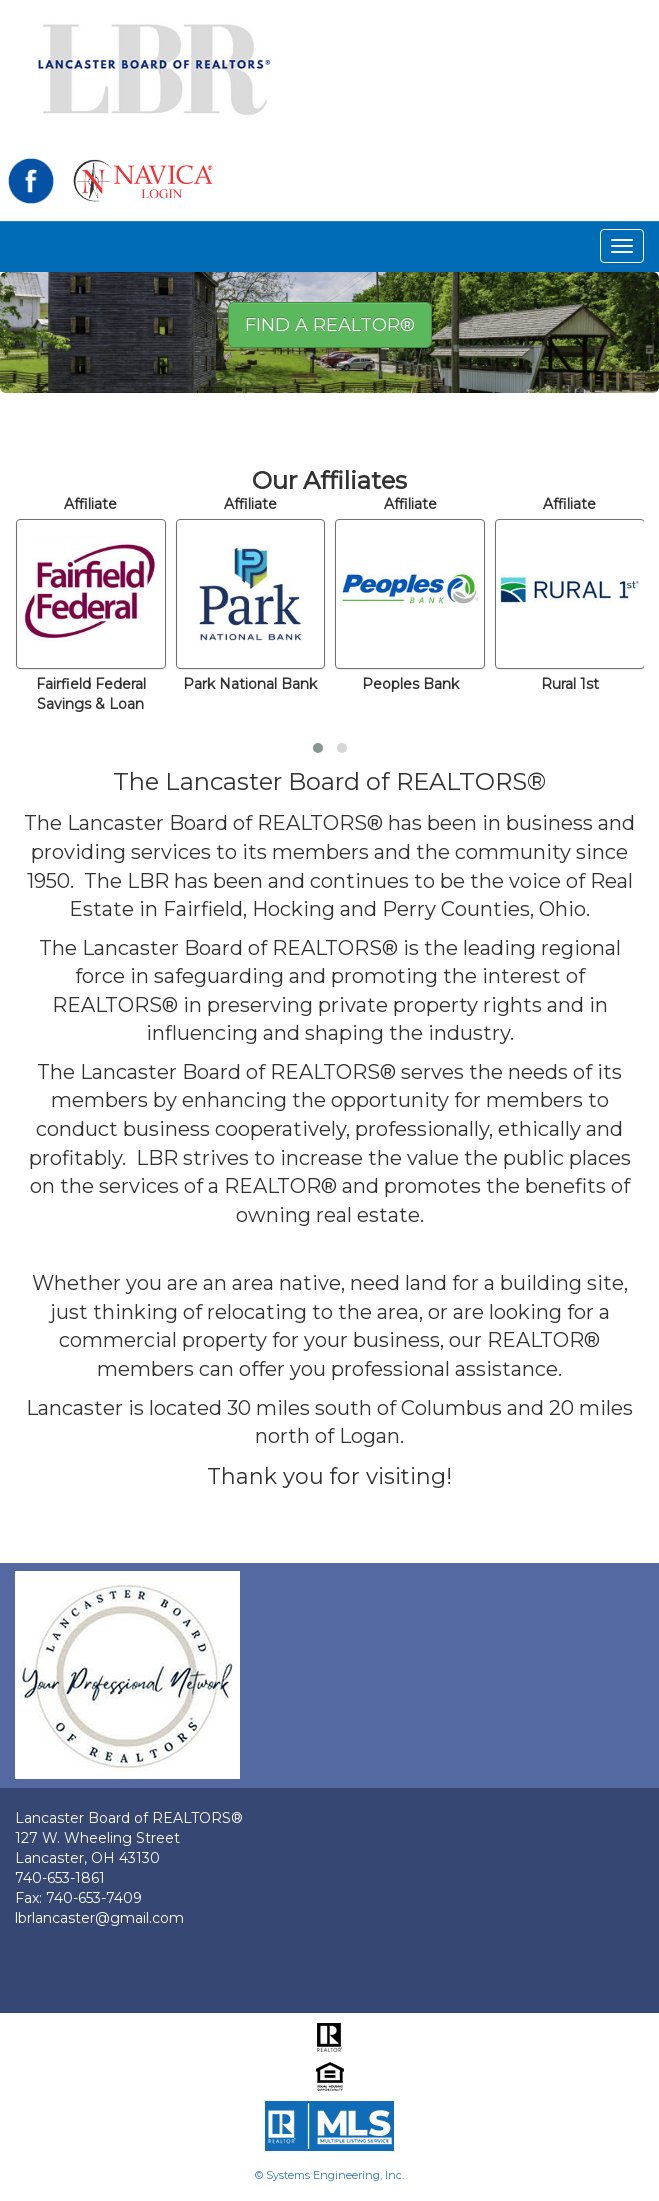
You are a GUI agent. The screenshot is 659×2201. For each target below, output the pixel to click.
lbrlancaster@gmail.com (99, 1918)
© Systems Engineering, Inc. (329, 2175)
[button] (318, 748)
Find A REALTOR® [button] (330, 325)
